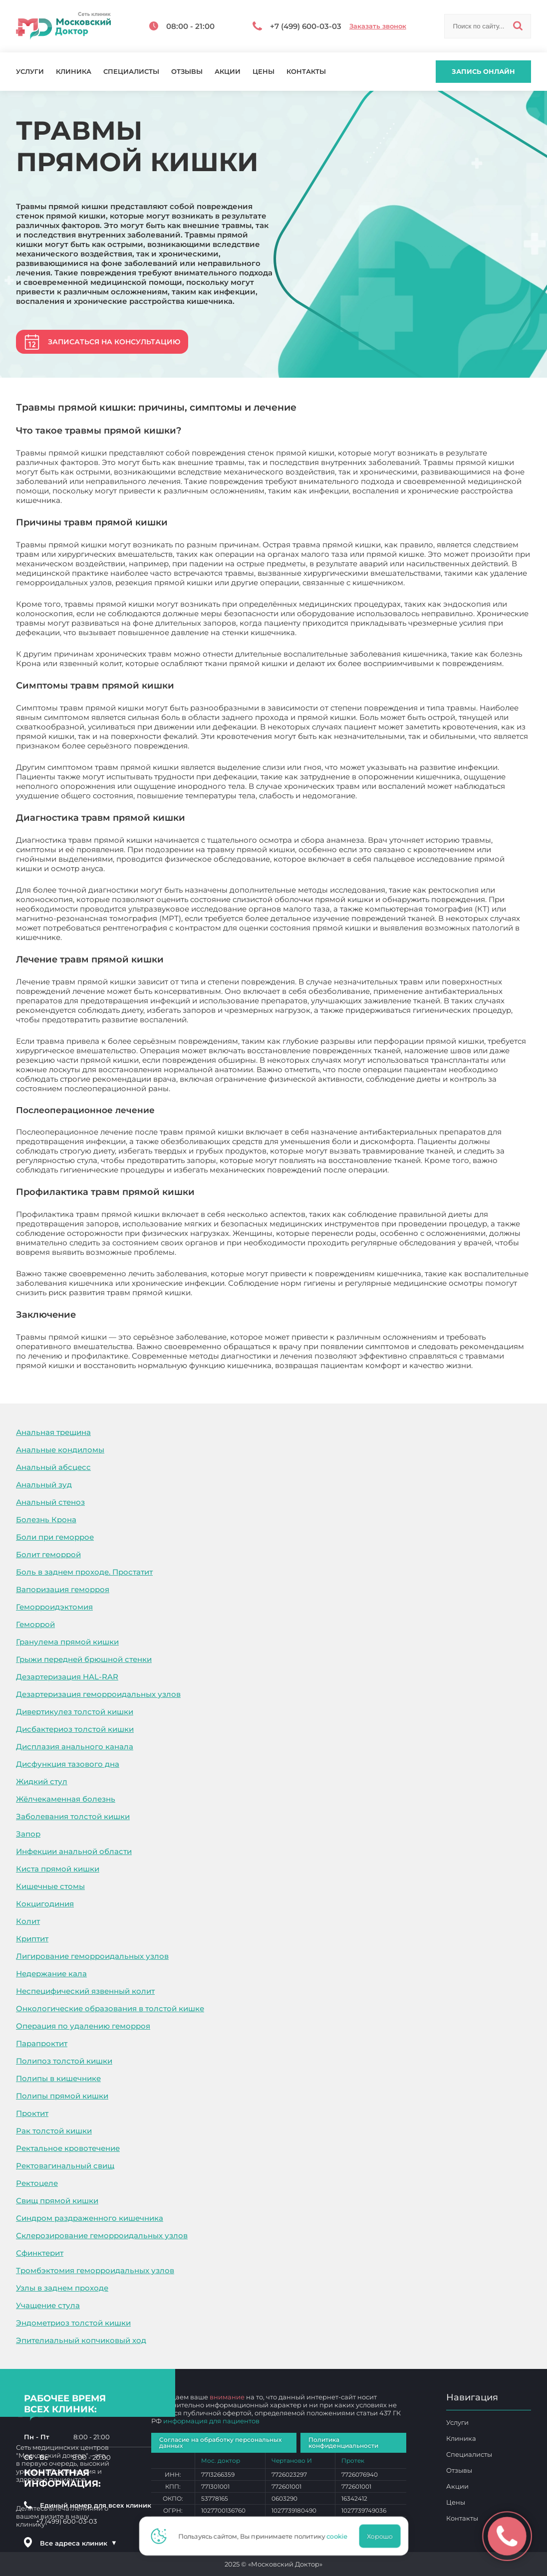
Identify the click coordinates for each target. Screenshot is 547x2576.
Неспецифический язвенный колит (85, 1991)
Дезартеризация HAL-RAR (67, 1676)
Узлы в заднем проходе (62, 2288)
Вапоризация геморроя (62, 1589)
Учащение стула (48, 2305)
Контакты (306, 71)
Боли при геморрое (55, 1537)
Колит (28, 1921)
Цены (263, 71)
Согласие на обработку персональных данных (220, 2442)
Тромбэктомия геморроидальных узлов (95, 2270)
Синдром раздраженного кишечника (89, 2218)
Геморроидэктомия (54, 1607)
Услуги (30, 71)
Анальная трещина (53, 1432)
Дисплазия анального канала (74, 1746)
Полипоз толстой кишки (64, 2061)
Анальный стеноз (50, 1502)
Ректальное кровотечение (68, 2148)
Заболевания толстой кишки (73, 1816)
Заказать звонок (377, 26)
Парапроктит (41, 2043)
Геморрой (35, 1624)
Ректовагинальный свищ (65, 2165)
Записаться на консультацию (114, 341)
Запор (28, 1834)
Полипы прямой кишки (62, 2096)
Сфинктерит (39, 2253)
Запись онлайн (483, 71)
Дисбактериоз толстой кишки (75, 1729)
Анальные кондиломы (60, 1449)
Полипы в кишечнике (58, 2078)
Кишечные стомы (50, 1886)
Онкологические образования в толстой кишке (110, 2008)
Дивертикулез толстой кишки (74, 1711)
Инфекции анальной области (74, 1851)
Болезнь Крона (46, 1519)
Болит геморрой (48, 1554)
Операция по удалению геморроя (83, 2026)
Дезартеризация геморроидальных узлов (98, 1694)
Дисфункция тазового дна (67, 1764)
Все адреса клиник (78, 2543)
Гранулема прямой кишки (67, 1641)
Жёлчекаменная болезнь (65, 1799)
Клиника (73, 71)
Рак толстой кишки (54, 2130)
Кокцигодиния (45, 1903)
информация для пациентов (211, 2421)
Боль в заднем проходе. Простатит (84, 1572)
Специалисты (131, 71)
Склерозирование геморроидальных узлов (102, 2235)
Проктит (32, 2113)
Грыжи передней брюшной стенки (84, 1659)
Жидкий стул (41, 1781)
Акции (228, 71)
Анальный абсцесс (53, 1467)
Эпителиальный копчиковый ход (81, 2340)
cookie (340, 2536)
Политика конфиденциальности (343, 2442)
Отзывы (187, 71)
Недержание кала (51, 1973)
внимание (227, 2397)
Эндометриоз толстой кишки (73, 2323)
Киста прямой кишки (57, 1868)
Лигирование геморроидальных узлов (92, 1956)
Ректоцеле (37, 2183)
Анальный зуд (44, 1484)
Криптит (32, 1938)
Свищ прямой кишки (57, 2200)
